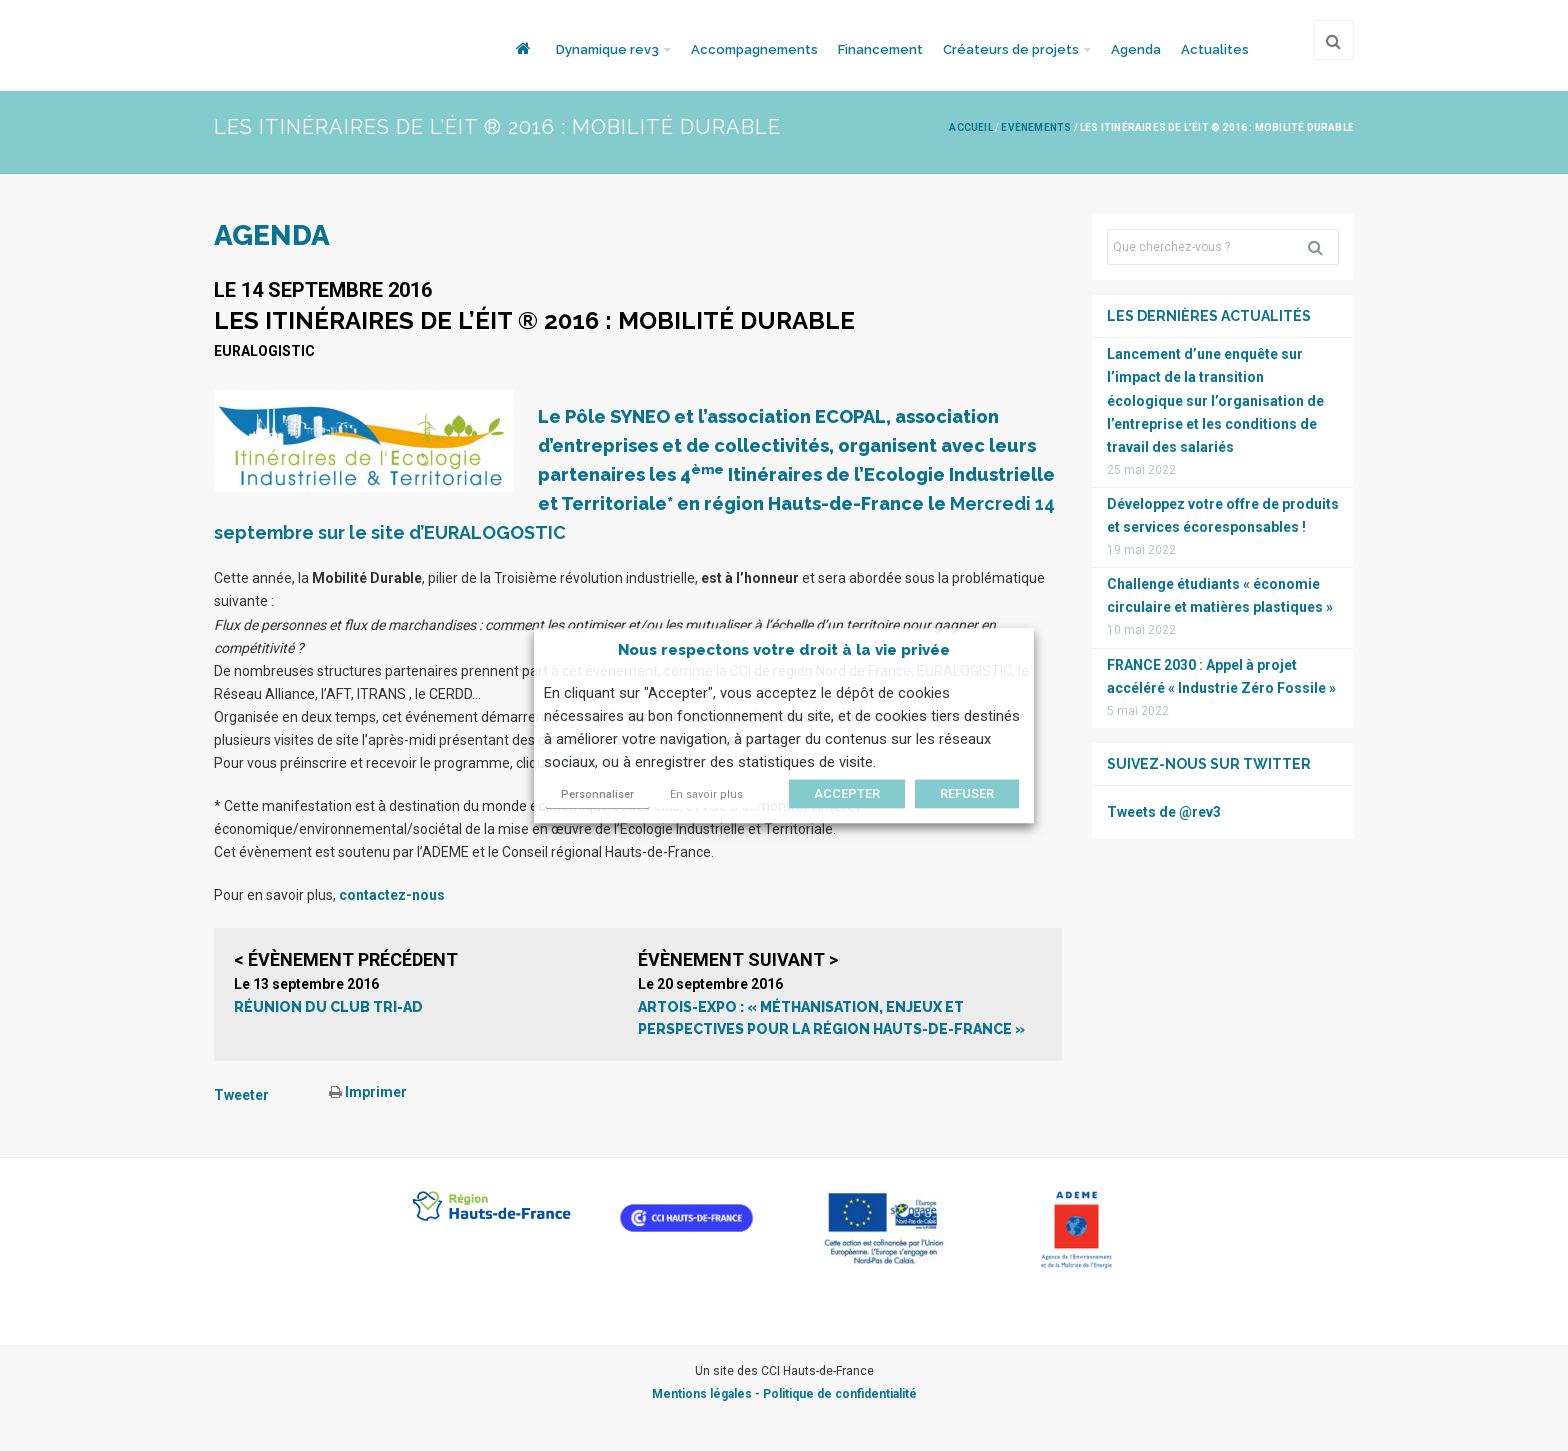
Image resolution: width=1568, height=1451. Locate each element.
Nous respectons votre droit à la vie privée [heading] (784, 650)
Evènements (1036, 127)
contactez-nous (392, 895)
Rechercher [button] (1323, 247)
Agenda (1136, 49)
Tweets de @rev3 (1164, 812)
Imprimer (368, 1092)
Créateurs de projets (1011, 49)
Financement (880, 49)
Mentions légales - (707, 1394)
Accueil (970, 127)
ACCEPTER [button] (847, 793)
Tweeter (241, 1095)
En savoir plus (706, 794)
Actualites (1215, 49)
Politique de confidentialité (840, 1394)
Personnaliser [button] (597, 794)
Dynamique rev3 (607, 49)
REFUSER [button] (967, 793)
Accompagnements (754, 49)
